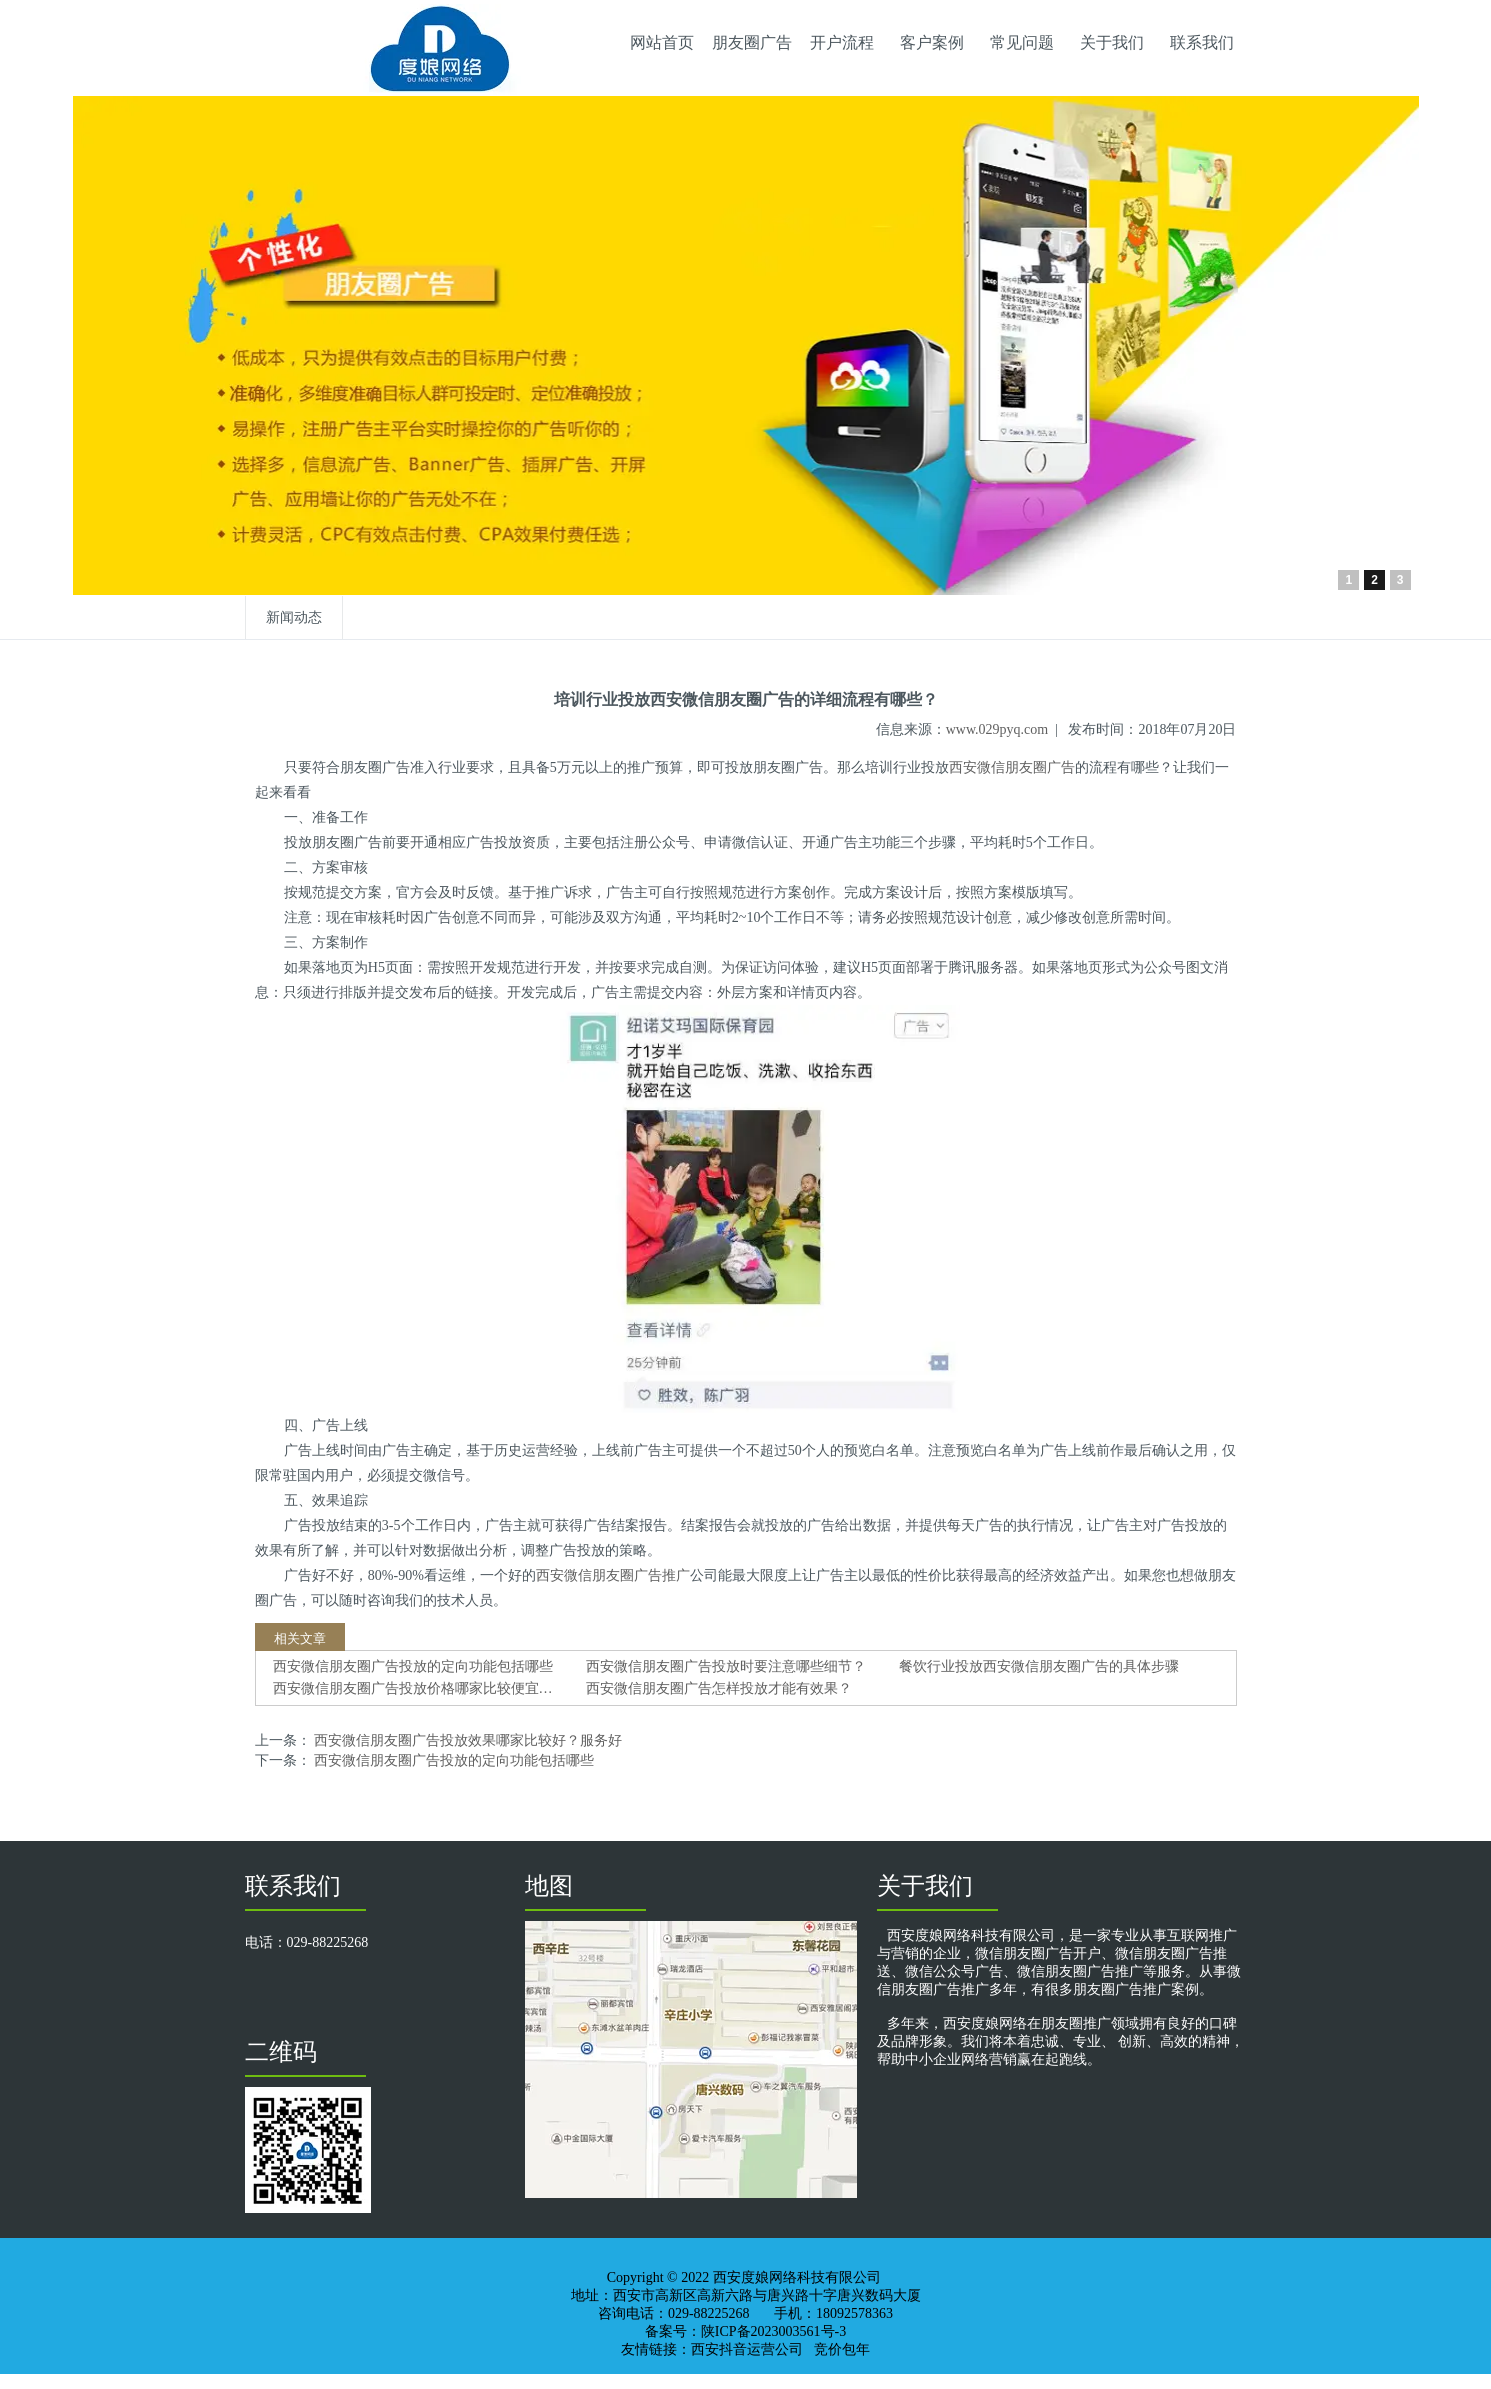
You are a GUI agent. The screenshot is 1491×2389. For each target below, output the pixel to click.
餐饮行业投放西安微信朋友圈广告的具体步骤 (1039, 1666)
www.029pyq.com (997, 729)
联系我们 (1202, 42)
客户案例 (932, 42)
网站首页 (662, 42)
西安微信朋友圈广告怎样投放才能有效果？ (719, 1688)
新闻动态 (294, 617)
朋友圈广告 (752, 42)
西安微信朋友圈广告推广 (613, 1575)
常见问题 (1022, 42)
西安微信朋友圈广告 (1012, 767)
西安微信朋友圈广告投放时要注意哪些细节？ (726, 1666)
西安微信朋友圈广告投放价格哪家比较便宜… (413, 1688)
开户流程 (842, 42)
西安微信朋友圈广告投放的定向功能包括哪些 (413, 1666)
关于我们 (1112, 42)
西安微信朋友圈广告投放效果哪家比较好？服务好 (467, 1740)
